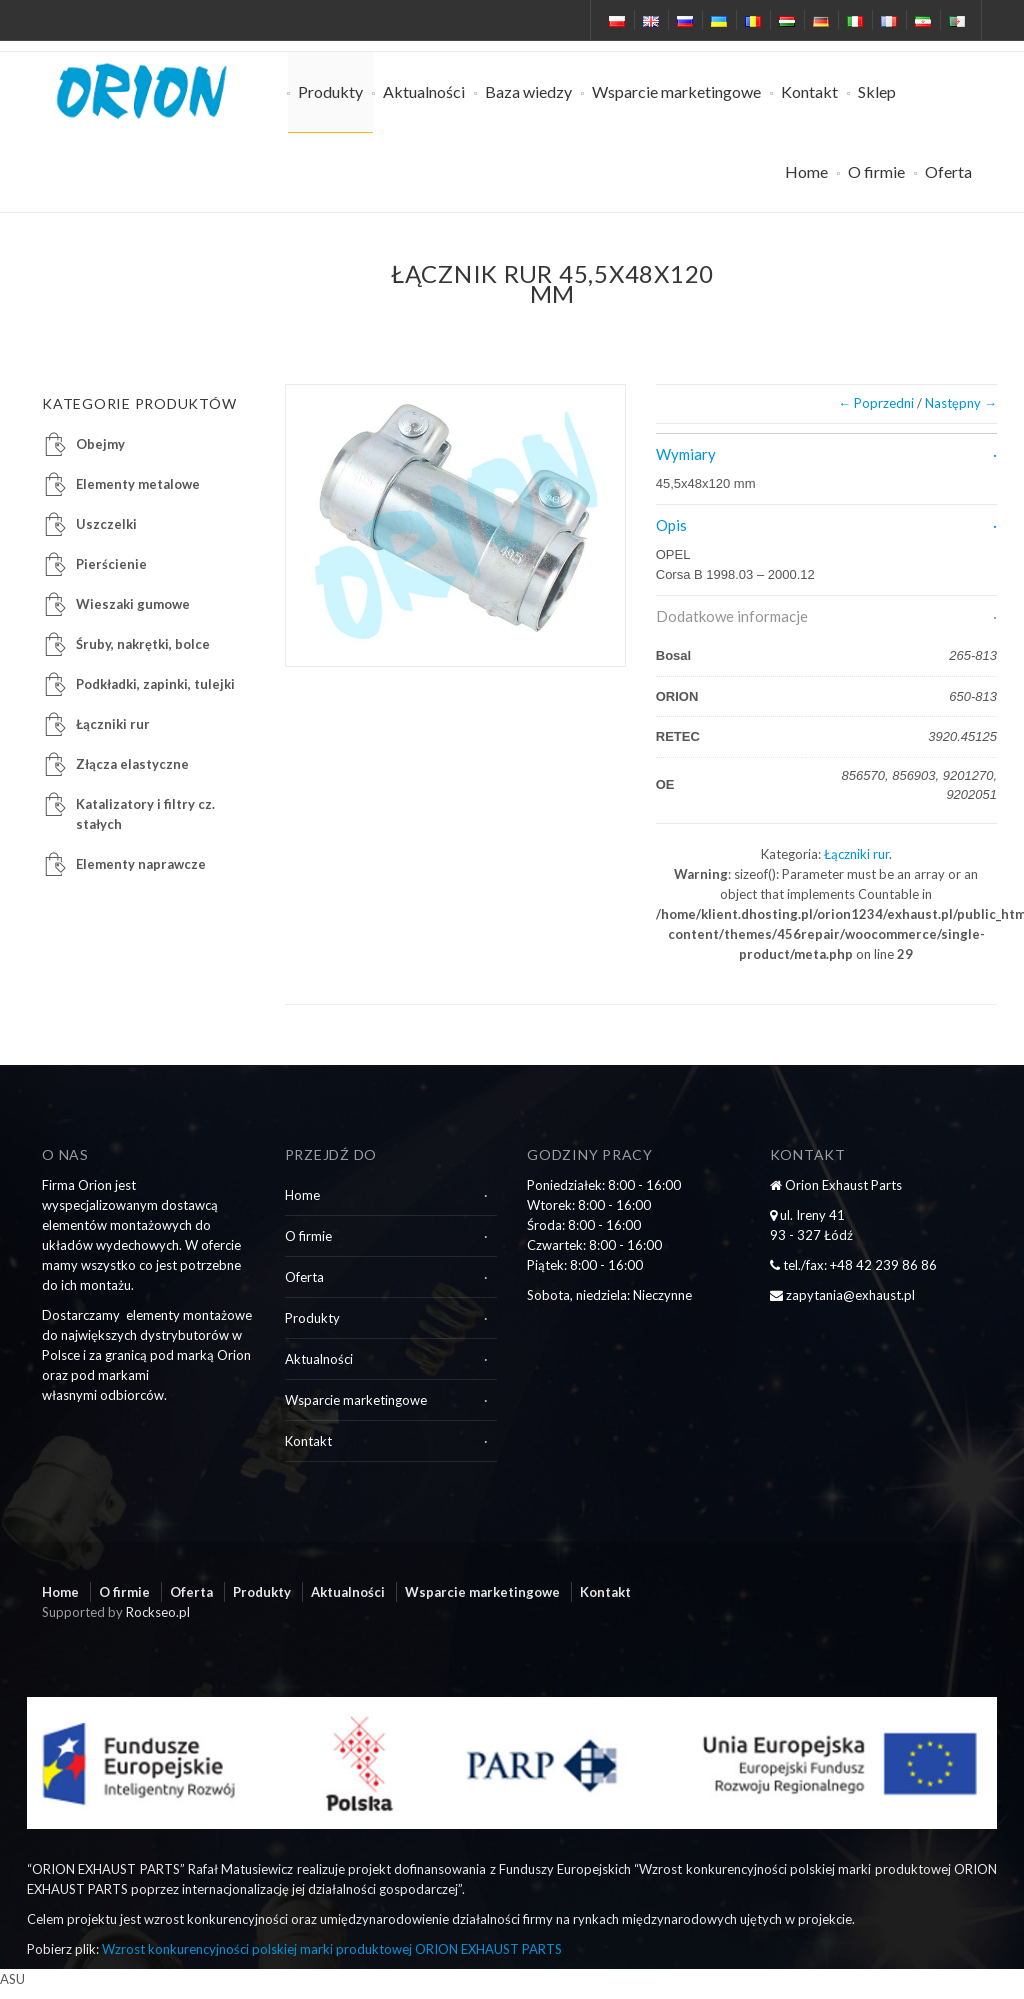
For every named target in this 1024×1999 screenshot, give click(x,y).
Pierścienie (111, 564)
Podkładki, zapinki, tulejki (155, 684)
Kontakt (809, 91)
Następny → (961, 403)
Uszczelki (106, 524)
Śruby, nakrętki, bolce (143, 644)
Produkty (330, 91)
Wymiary (686, 454)
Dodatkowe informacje (732, 616)
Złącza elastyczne (132, 764)
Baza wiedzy (528, 91)
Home (806, 171)
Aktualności (424, 91)
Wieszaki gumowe (133, 604)
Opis (671, 525)
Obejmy (100, 444)
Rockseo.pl (158, 1612)
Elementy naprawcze (141, 864)
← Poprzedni (876, 403)
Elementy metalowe (138, 484)
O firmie (876, 171)
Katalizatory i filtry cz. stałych (145, 814)
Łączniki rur (856, 854)
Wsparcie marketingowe (676, 91)
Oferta (948, 171)
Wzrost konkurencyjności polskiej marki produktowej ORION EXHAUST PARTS (332, 1949)
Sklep (877, 91)
